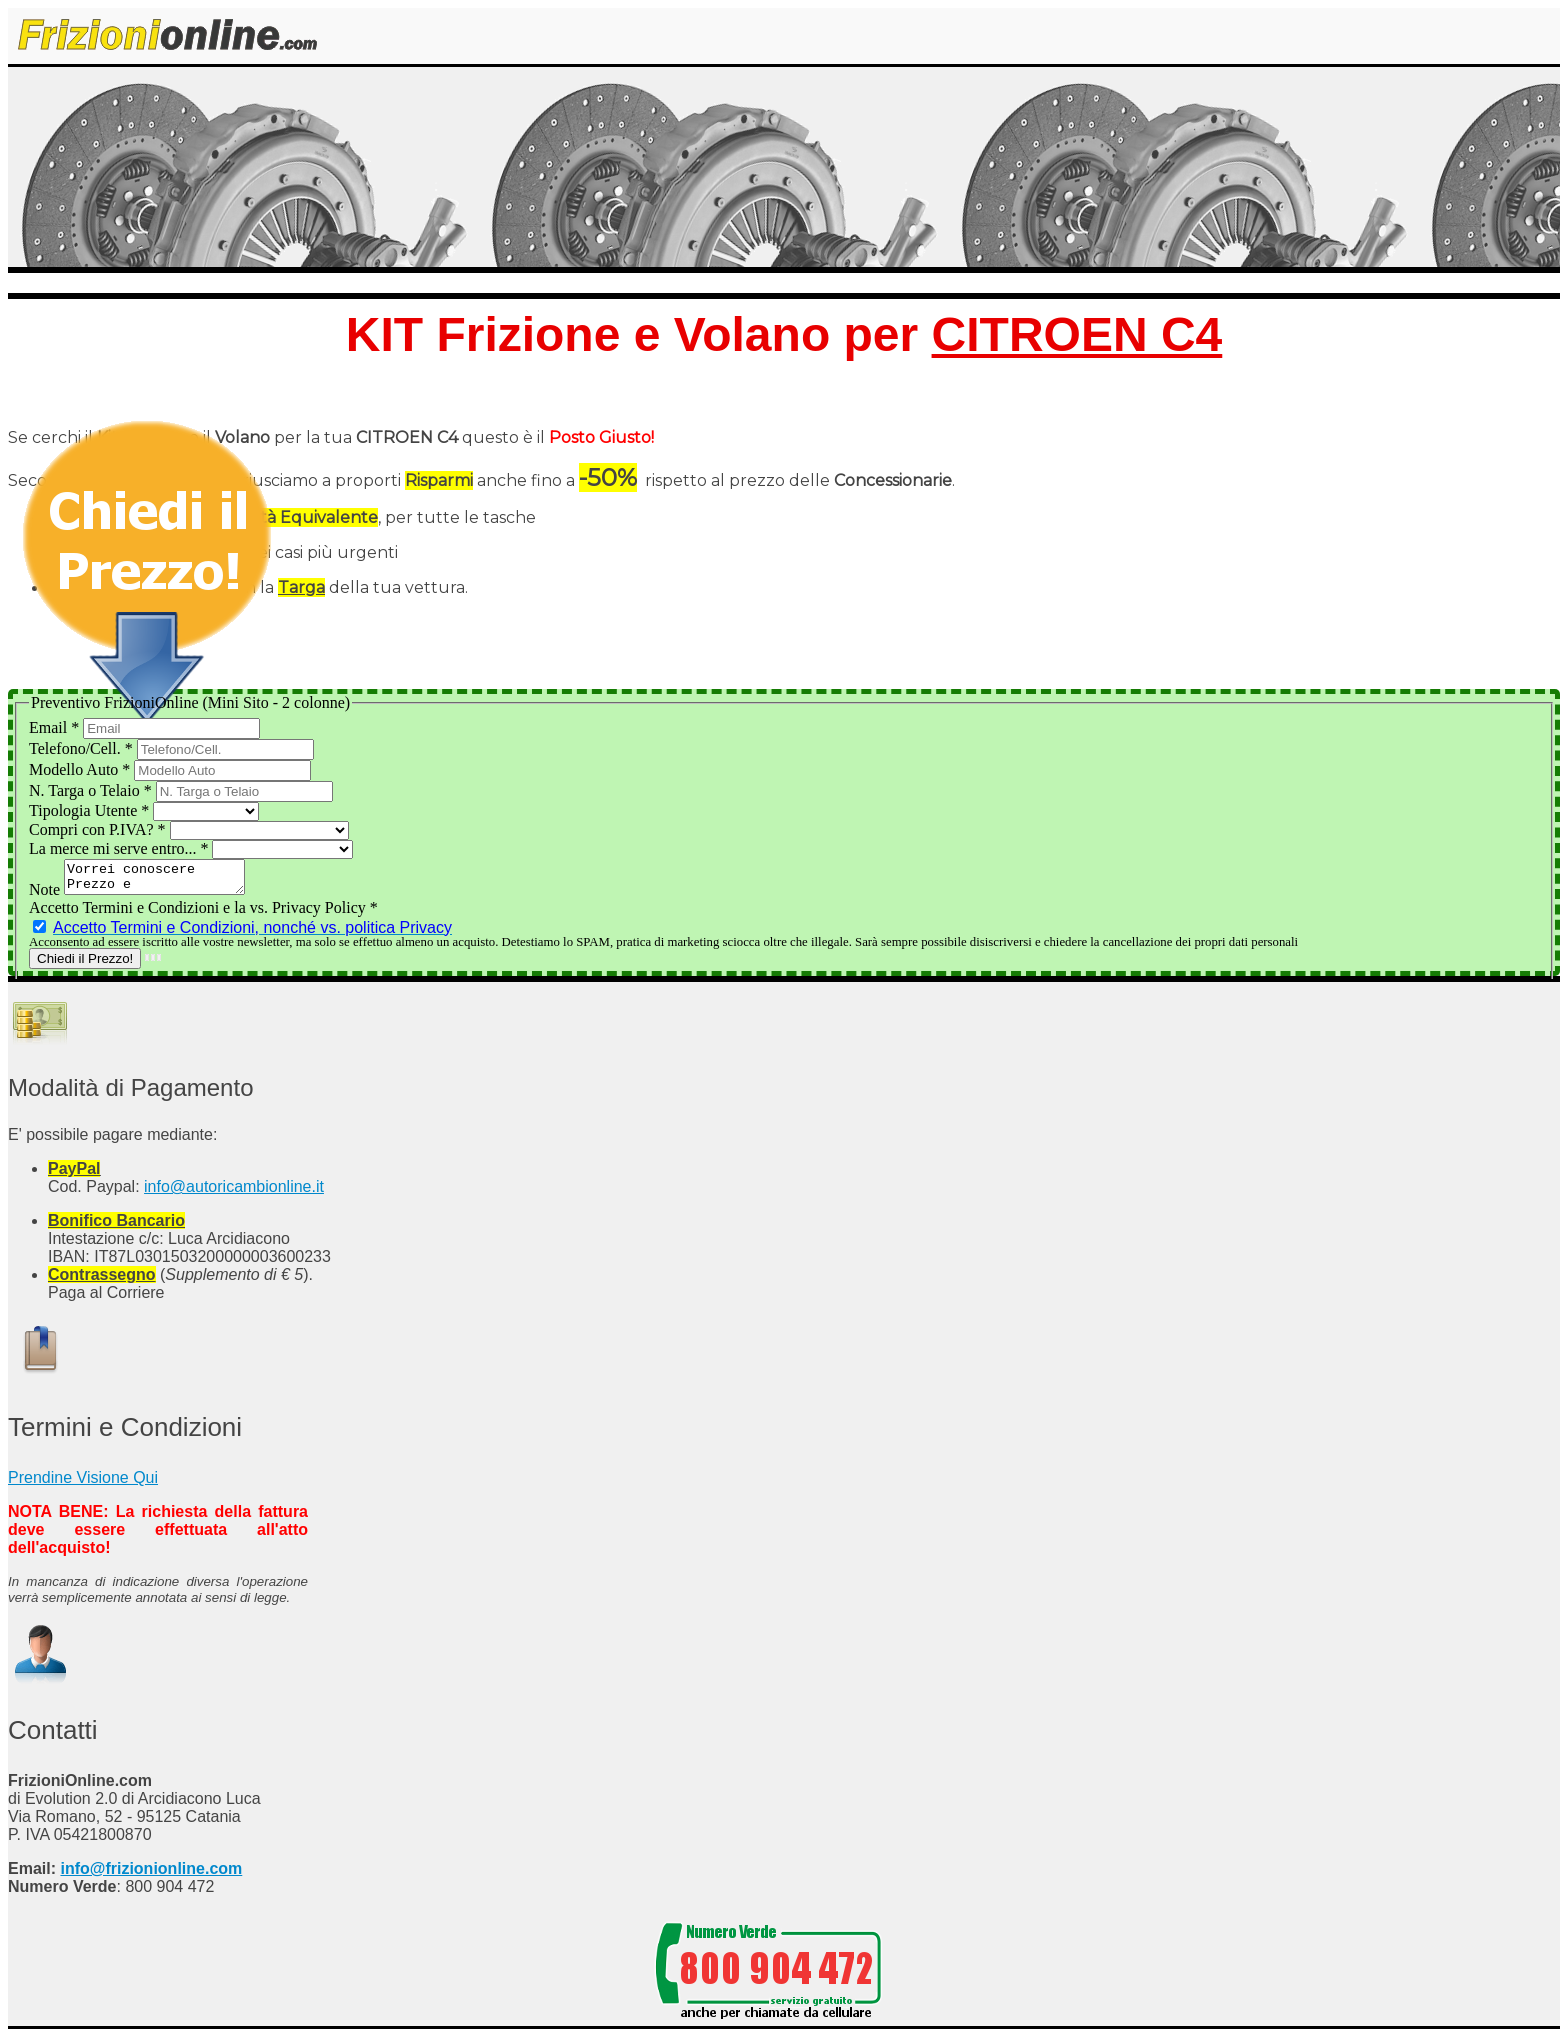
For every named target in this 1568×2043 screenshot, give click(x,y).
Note (46, 895)
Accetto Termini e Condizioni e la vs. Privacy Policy (203, 913)
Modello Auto (81, 769)
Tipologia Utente (91, 810)
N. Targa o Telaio (92, 790)
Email (56, 727)
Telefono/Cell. (83, 748)
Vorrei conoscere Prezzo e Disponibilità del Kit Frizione (164, 880)
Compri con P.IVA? (99, 829)
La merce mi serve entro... (120, 848)
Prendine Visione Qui (83, 1483)
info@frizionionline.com (151, 1874)
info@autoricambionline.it (234, 1192)
